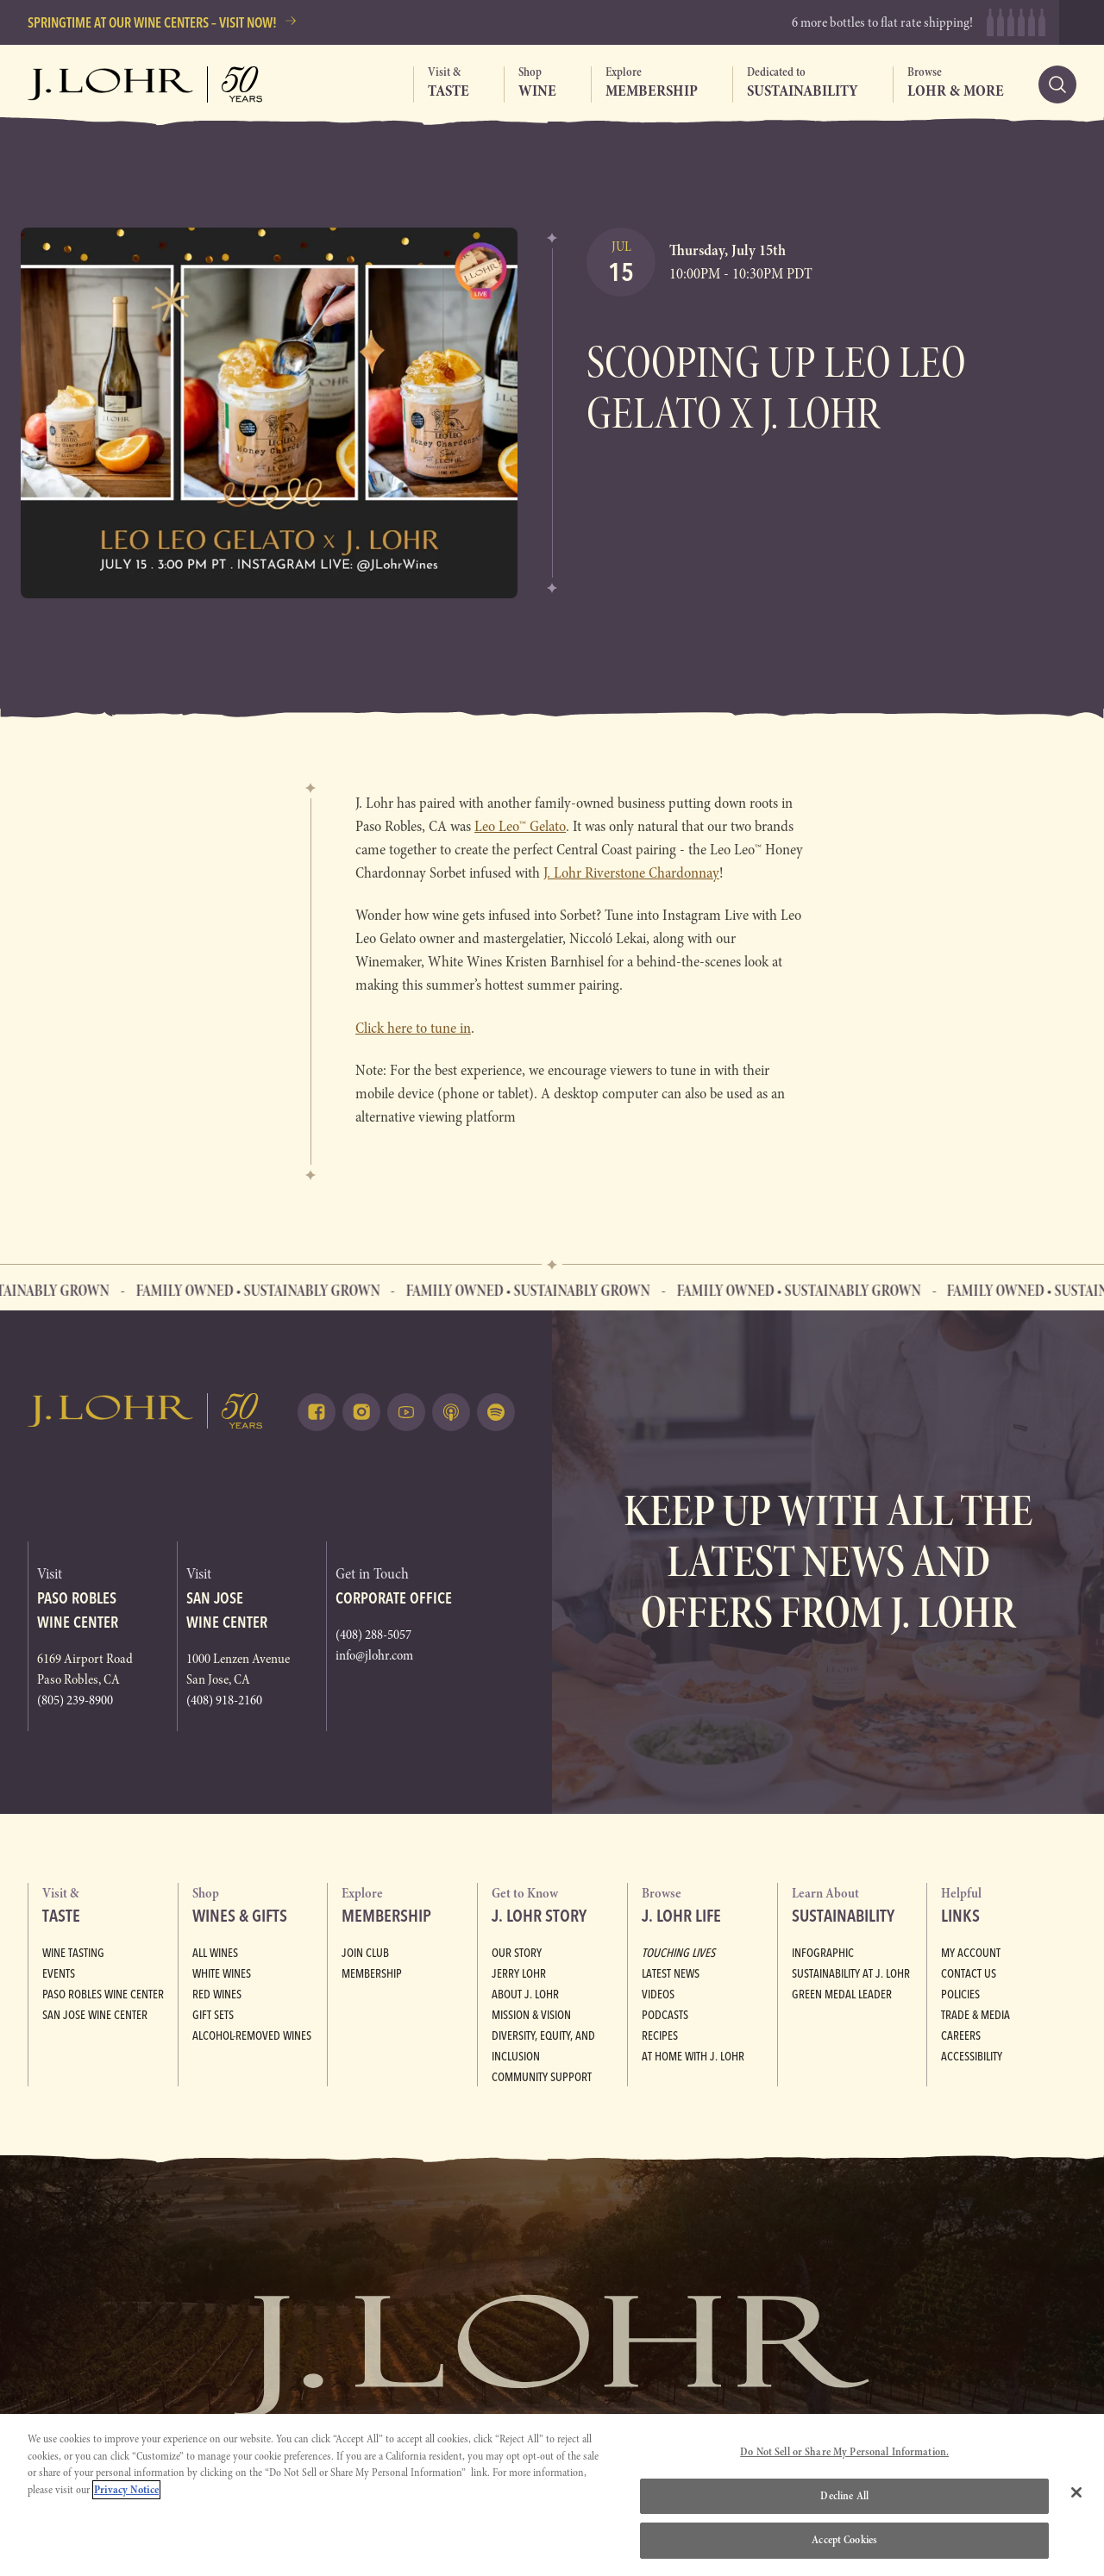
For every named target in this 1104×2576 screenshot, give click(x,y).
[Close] (1076, 2492)
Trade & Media (975, 2015)
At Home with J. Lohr (693, 2056)
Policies (960, 1994)
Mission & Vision (531, 2015)
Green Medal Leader (842, 1994)
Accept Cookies (844, 2540)
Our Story (517, 1952)
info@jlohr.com (374, 1655)
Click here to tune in (413, 1028)
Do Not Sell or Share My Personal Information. (844, 2452)
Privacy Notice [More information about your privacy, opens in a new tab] (126, 2490)
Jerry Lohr (519, 1973)
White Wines (221, 1973)
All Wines (215, 1952)
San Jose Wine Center (94, 2015)
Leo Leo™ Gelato (520, 826)
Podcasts (665, 2015)
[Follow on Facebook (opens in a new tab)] (317, 1412)
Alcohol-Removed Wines (251, 2035)
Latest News (670, 1973)
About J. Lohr (525, 1994)
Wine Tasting (73, 1952)
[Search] (1057, 84)
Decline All (844, 2496)
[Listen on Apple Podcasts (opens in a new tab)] (451, 1412)
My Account (970, 1952)
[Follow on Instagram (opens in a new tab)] (361, 1412)
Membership (372, 1973)
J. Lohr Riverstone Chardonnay (631, 873)
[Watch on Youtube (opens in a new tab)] (406, 1412)
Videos (658, 1994)
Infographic (823, 1952)
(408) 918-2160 (224, 1700)
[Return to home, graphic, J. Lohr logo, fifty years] (145, 84)
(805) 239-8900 (75, 1700)
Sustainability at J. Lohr (851, 1973)
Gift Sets (213, 2015)
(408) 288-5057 (373, 1634)
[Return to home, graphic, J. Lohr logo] (145, 1411)
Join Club (365, 1952)
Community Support (542, 2077)
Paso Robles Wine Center (103, 1994)
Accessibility (971, 2056)
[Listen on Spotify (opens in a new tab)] (496, 1412)
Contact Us (968, 1973)
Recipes (660, 2035)
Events (58, 1973)
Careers (961, 2035)
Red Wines (217, 1994)
